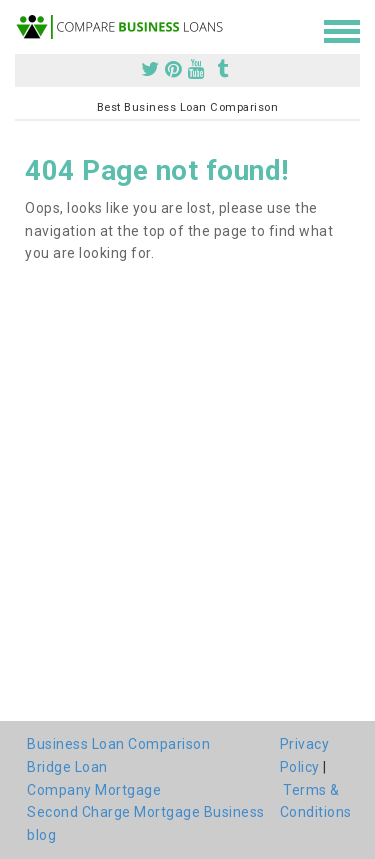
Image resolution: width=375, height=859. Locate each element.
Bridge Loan (67, 767)
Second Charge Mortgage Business (146, 812)
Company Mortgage (94, 790)
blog (41, 835)
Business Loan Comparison (118, 744)
